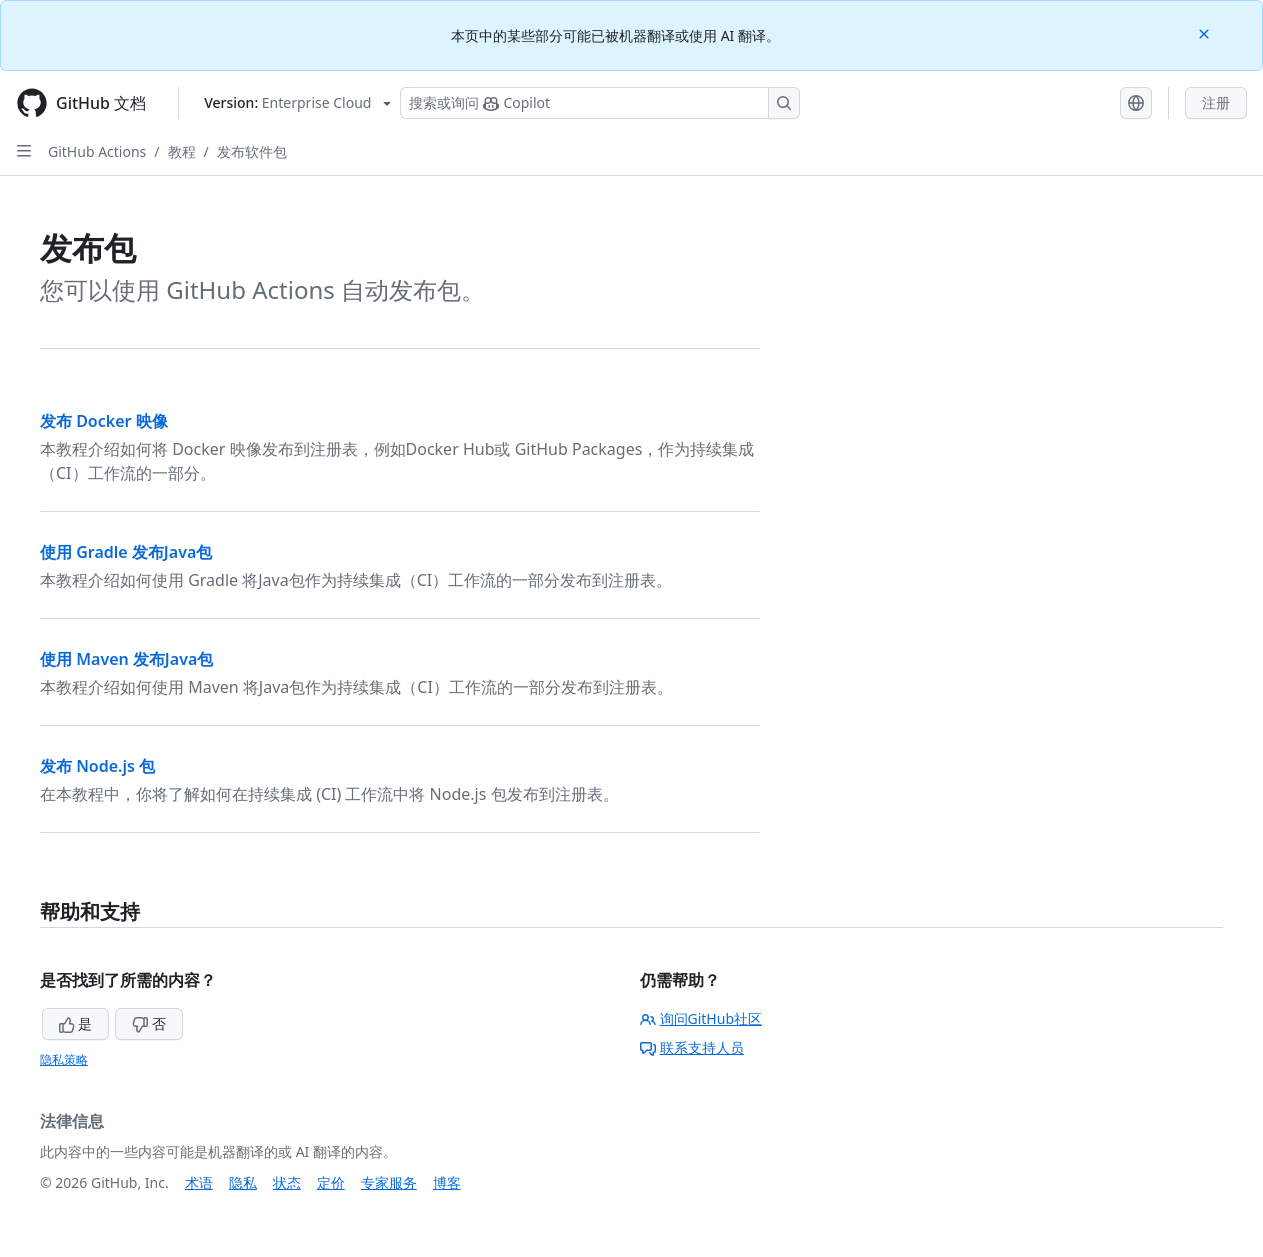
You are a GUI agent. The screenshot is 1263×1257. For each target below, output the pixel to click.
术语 (199, 1182)
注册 (1216, 102)
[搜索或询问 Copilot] (600, 103)
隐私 (243, 1182)
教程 (182, 151)
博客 (447, 1182)
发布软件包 (252, 151)
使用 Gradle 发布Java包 (126, 552)
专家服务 (389, 1182)
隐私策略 (64, 1059)
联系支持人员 (692, 1047)
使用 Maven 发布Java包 (126, 659)
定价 (331, 1182)
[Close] (1206, 32)
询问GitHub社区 (701, 1018)
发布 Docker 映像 (104, 421)
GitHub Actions (97, 151)
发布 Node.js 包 (97, 766)
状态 (287, 1182)
